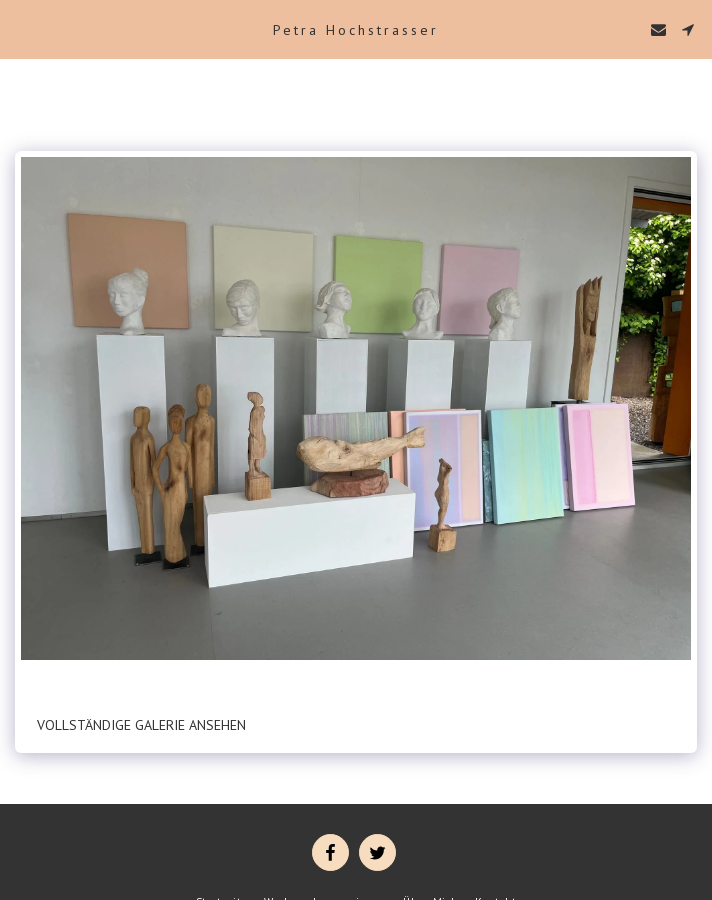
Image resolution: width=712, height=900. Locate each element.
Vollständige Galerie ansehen (141, 725)
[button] (22, 29)
